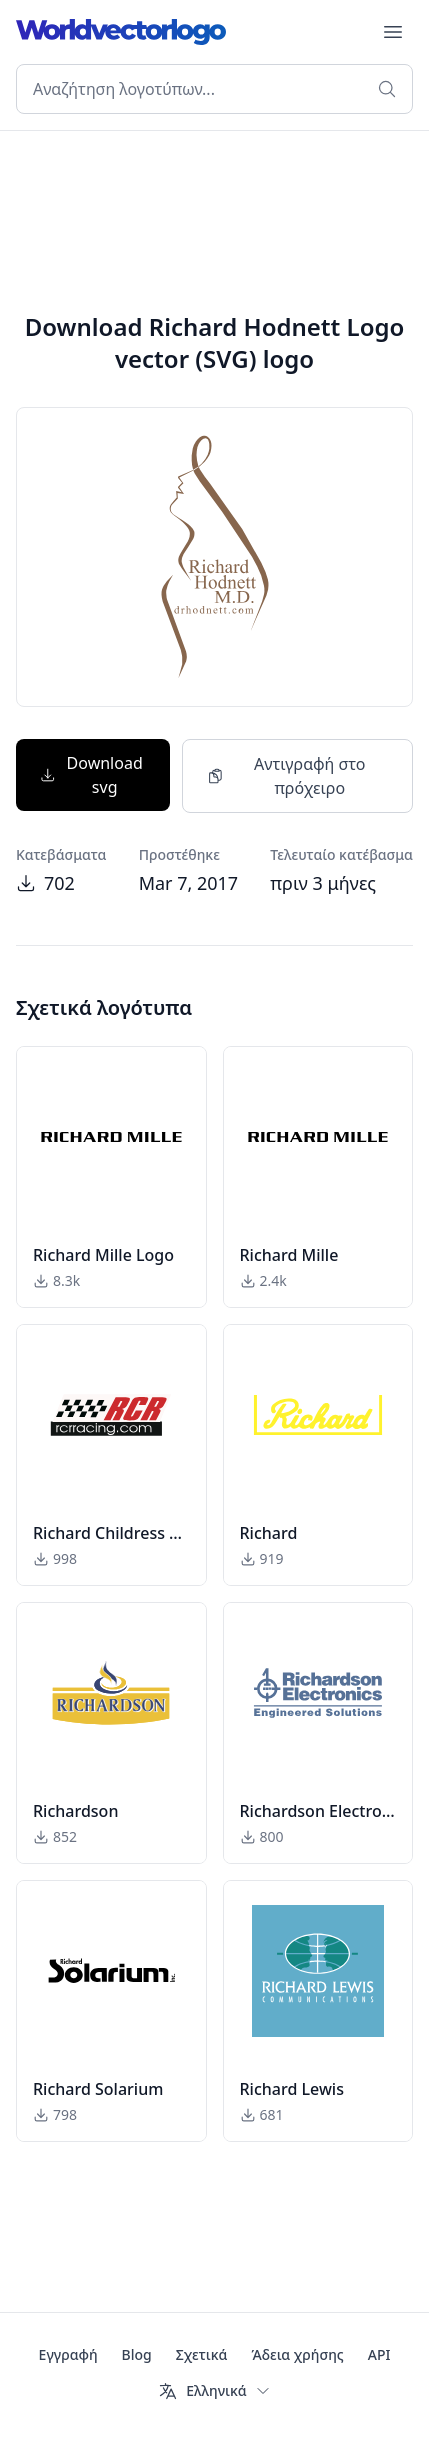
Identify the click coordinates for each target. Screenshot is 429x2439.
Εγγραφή (68, 2354)
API (379, 2354)
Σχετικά (202, 2354)
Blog (137, 2354)
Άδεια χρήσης (297, 2354)
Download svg (91, 775)
